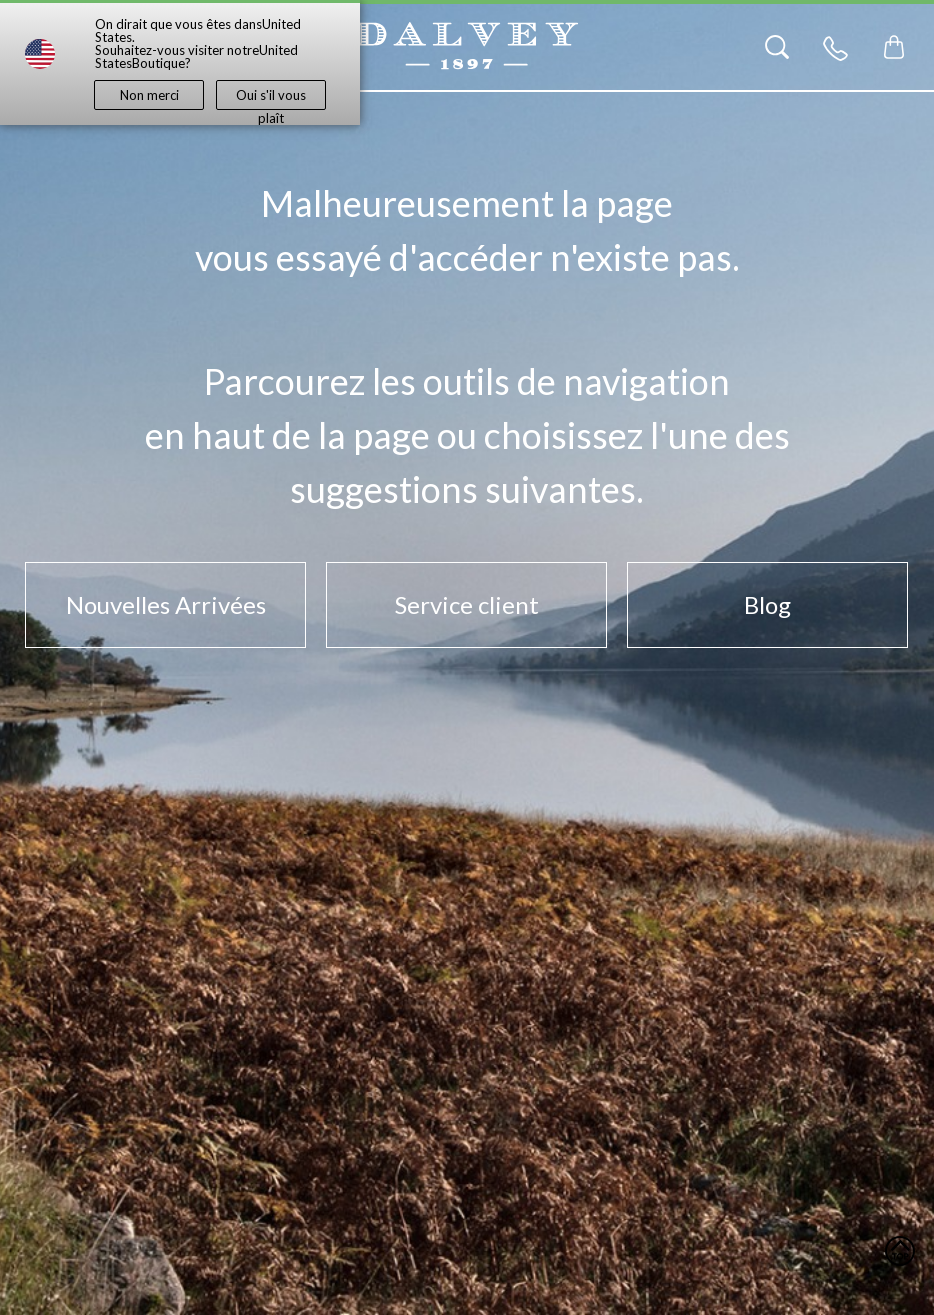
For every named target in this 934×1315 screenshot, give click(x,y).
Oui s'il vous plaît (271, 98)
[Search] (777, 47)
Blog (767, 604)
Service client (467, 604)
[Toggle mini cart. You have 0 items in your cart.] (894, 47)
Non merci (149, 95)
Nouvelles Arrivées (166, 604)
